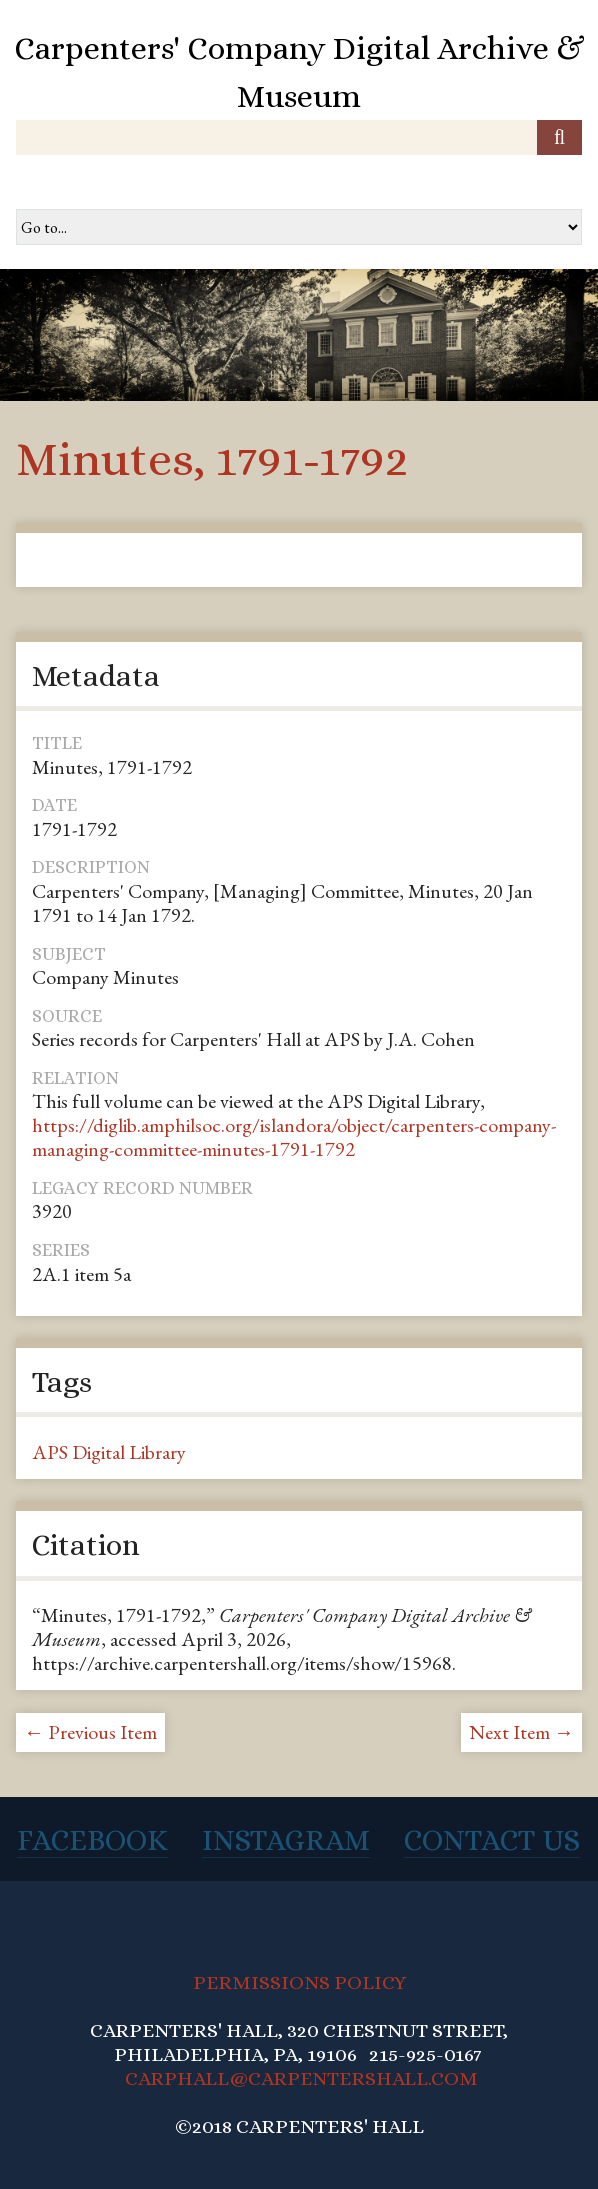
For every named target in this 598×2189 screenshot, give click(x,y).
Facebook (92, 1840)
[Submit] (559, 137)
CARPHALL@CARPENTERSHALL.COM (301, 2078)
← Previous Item (90, 1732)
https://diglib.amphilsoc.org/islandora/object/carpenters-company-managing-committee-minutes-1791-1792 (294, 1137)
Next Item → (521, 1732)
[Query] (299, 137)
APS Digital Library (109, 1452)
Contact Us (492, 1840)
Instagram (286, 1840)
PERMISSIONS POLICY (299, 1982)
